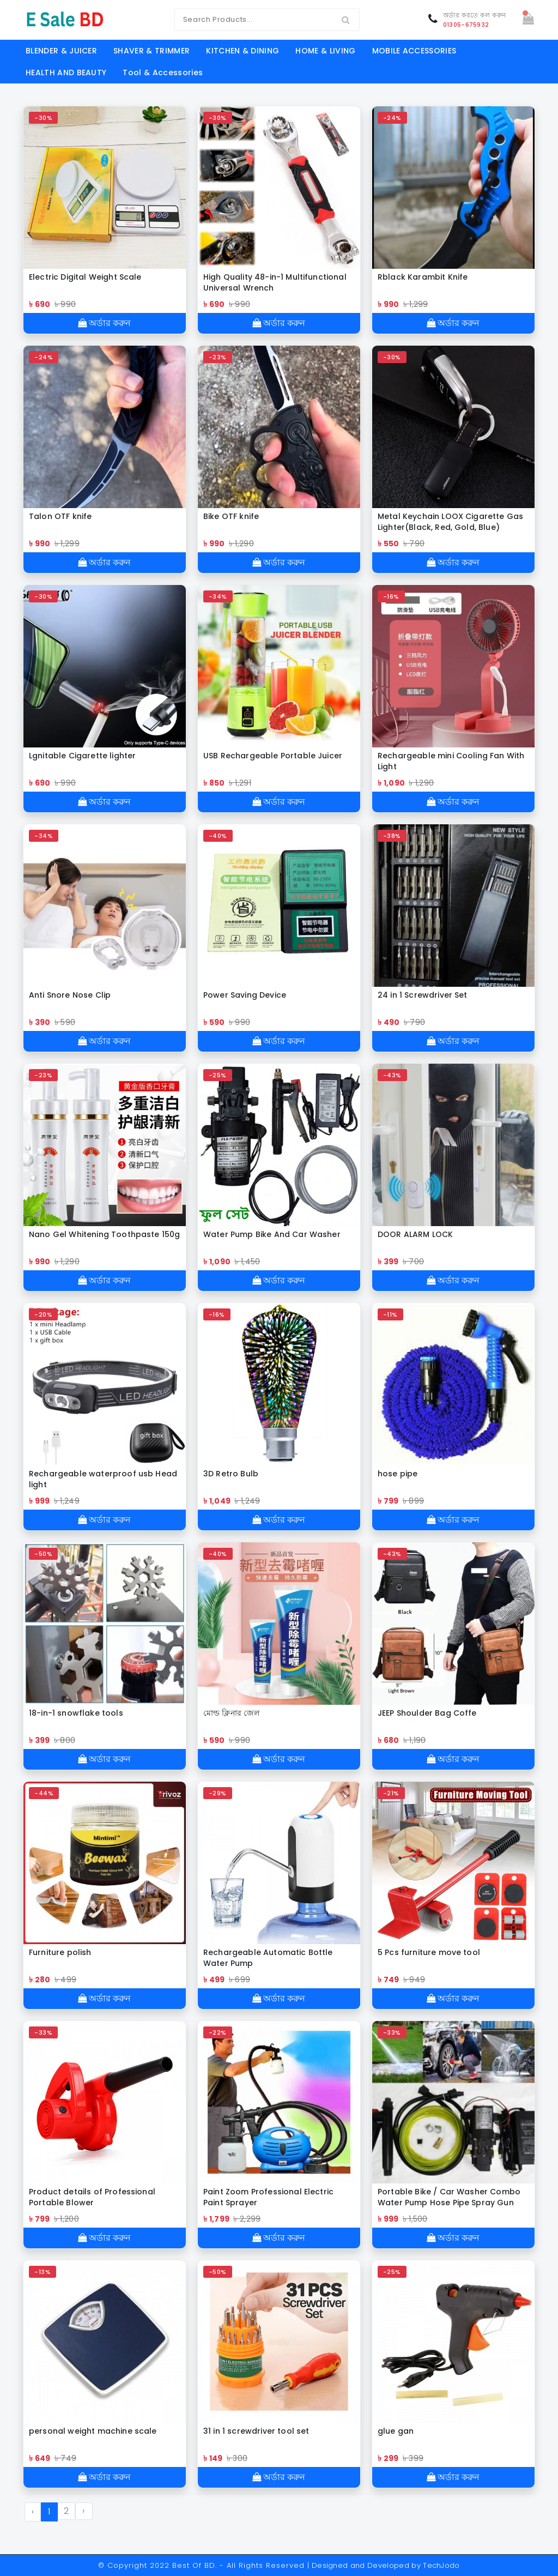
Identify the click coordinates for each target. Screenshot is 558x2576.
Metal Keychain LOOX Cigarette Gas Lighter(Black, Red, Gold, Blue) (450, 522)
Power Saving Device (244, 995)
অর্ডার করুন (104, 323)
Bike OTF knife (231, 516)
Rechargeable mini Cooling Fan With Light (451, 761)
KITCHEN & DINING (242, 50)
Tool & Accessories (163, 72)
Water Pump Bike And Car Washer (272, 1234)
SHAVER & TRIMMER (151, 50)
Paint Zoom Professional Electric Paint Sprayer (268, 2197)
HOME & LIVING (325, 50)
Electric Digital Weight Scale (85, 277)
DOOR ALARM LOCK (415, 1234)
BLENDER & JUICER (61, 50)
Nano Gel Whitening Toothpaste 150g (104, 1234)
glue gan (396, 2431)
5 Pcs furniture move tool (429, 1952)
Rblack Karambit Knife (423, 277)
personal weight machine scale (93, 2431)
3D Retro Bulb (230, 1473)
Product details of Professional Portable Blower (92, 2197)
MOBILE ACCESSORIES (414, 50)
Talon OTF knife (60, 516)
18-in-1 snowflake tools (76, 1713)
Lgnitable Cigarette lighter (82, 755)
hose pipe (397, 1473)
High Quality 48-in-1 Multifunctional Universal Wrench (275, 282)
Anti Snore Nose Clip (70, 995)
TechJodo (441, 2565)
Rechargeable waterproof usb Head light (103, 1479)
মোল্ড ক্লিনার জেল (231, 1713)
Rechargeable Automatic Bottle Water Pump (268, 1958)
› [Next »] (83, 2511)
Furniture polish (60, 1952)
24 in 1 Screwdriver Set (423, 995)
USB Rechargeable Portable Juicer (272, 755)
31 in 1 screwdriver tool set (256, 2431)
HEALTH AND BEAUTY (66, 72)
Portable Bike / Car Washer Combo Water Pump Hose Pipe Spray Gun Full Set (449, 2197)
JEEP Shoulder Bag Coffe (427, 1713)
